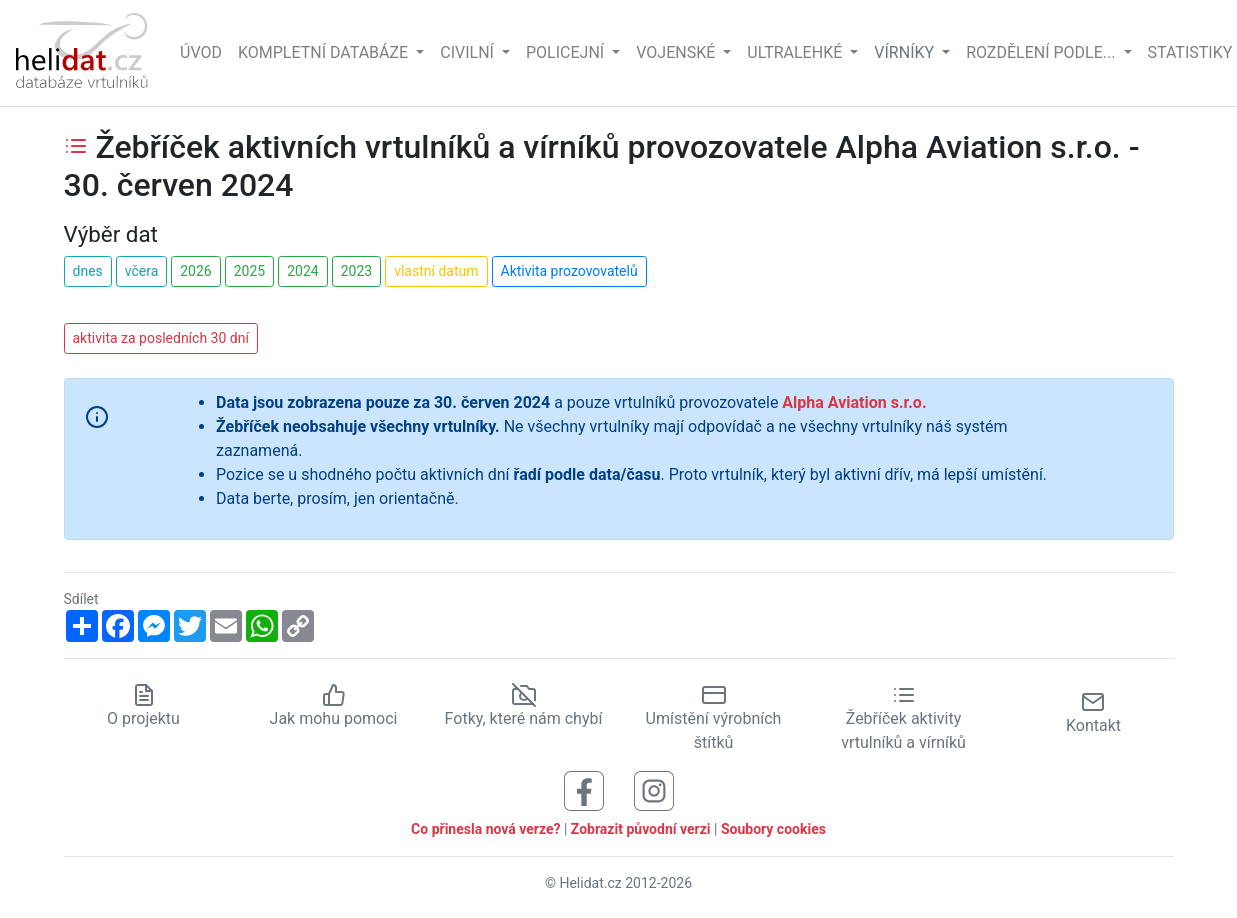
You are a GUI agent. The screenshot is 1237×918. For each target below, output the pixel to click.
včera (142, 271)
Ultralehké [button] (796, 52)
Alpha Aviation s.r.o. (854, 402)
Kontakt (1093, 712)
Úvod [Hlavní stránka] (201, 52)
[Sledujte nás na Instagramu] (654, 790)
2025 (249, 271)
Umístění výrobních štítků (714, 719)
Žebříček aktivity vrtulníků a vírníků (903, 719)
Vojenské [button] (677, 52)
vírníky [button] (906, 52)
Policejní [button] (567, 52)
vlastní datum (436, 271)
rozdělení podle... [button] (1042, 52)
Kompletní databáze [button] (325, 52)
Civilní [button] (469, 52)
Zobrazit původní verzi (641, 829)
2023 (356, 271)
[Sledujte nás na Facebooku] (584, 790)
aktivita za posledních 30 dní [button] (161, 338)
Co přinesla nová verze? (485, 829)
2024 (302, 271)
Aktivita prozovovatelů (569, 271)
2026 (195, 271)
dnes (88, 271)
